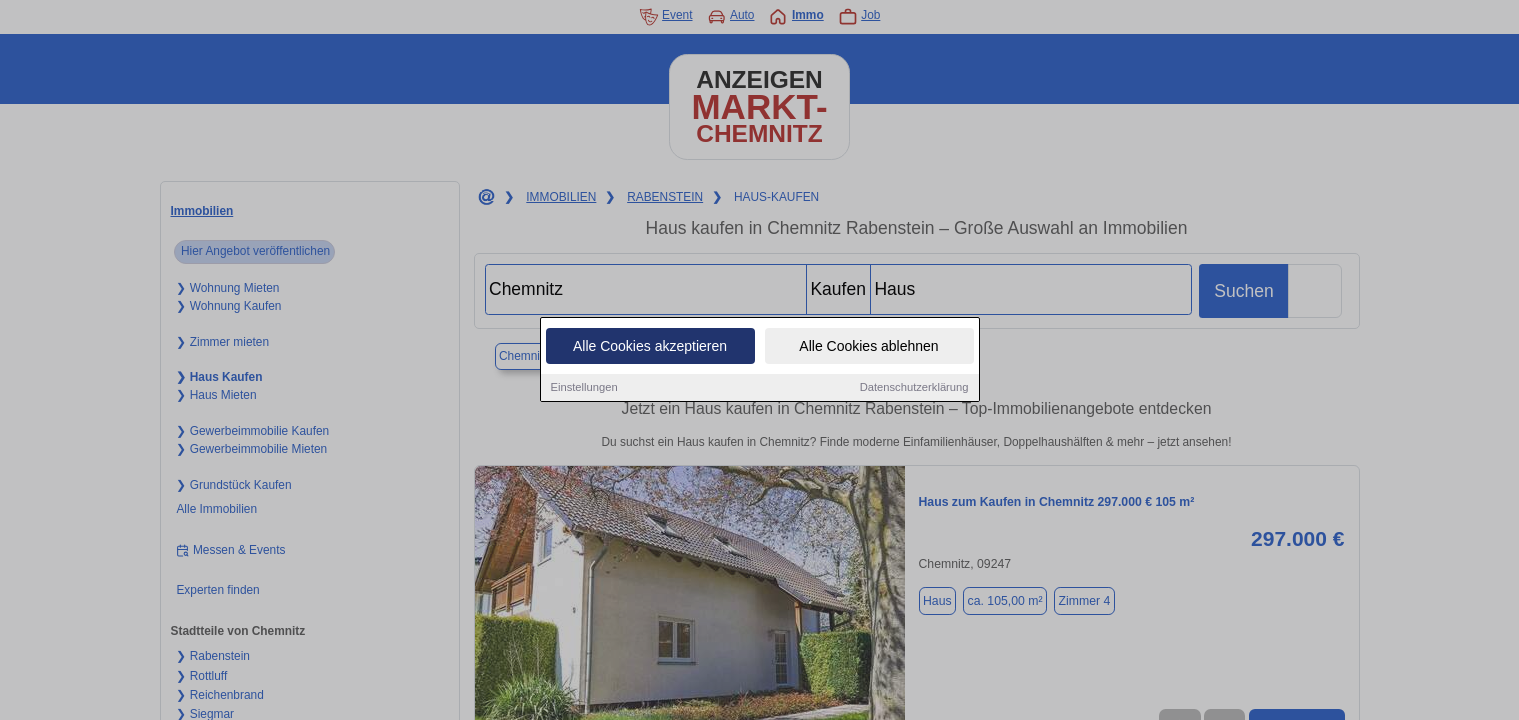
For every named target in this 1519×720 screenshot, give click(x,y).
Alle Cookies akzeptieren (650, 347)
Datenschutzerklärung (914, 388)
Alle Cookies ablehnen (868, 347)
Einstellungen (584, 388)
